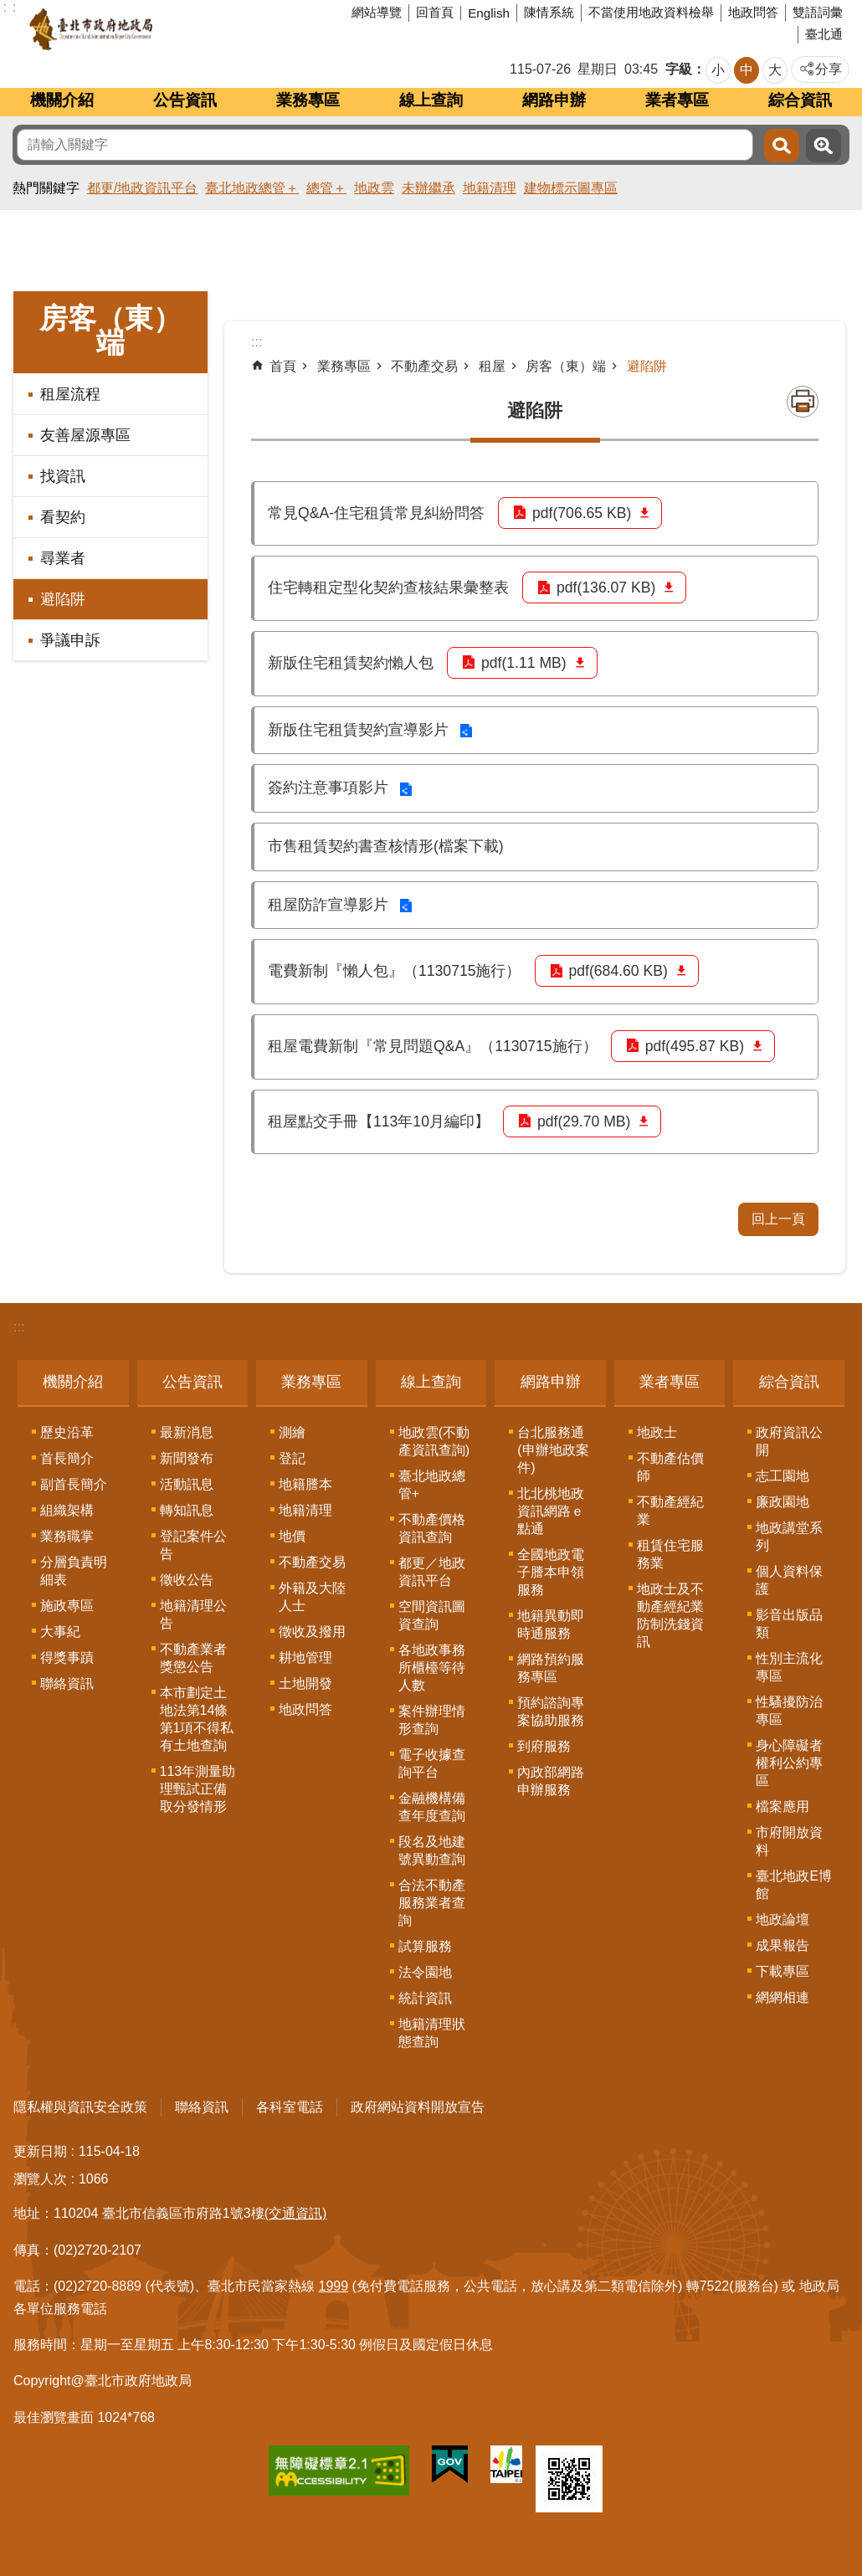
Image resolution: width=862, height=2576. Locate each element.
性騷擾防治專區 (789, 1711)
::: (18, 1327)
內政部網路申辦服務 (550, 1781)
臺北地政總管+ (431, 1485)
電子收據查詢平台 (431, 1763)
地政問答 (753, 12)
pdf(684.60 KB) (618, 970)
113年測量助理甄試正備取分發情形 (198, 1789)
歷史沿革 (67, 1432)
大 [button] (775, 70)
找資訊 (62, 476)
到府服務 (544, 1746)
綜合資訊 (800, 100)
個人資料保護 (789, 1580)
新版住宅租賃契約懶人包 (351, 662)
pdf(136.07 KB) (606, 587)
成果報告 (782, 1945)
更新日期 (40, 2151)
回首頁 (435, 12)
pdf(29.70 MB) (583, 1121)
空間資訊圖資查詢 (431, 1615)
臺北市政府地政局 (154, 29)
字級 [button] (678, 69)
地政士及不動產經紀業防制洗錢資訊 (670, 1615)
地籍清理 (489, 188)
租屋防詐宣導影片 (328, 904)
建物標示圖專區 (571, 188)
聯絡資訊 (67, 1683)
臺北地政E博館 (794, 1885)
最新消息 (186, 1432)
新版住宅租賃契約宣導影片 (358, 729)
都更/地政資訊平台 (142, 188)
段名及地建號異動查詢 (431, 1850)
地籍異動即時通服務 (550, 1624)
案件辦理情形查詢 (431, 1720)
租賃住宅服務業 (670, 1554)
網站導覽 (376, 12)
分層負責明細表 (73, 1571)
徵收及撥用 (312, 1631)
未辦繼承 (428, 188)
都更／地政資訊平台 (431, 1572)
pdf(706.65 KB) (581, 513)
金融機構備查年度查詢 (431, 1807)
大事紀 (60, 1631)
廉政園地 (782, 1502)
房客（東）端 (110, 330)
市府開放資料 (789, 1841)
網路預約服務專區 (550, 1668)
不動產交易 (424, 366)
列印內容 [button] (802, 402)
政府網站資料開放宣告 (418, 2107)
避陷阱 (62, 599)
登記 (292, 1458)
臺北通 (824, 34)
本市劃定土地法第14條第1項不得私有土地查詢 (197, 1719)
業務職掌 (67, 1536)
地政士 (657, 1432)
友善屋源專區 (85, 435)
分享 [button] (828, 69)
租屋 (492, 366)
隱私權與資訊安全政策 (80, 2107)
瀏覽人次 (40, 2179)
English (489, 13)
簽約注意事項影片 (328, 787)
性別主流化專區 (789, 1667)
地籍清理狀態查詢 (431, 2033)
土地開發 (305, 1683)
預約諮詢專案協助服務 (550, 1711)
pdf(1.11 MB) (524, 662)
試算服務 (425, 1946)
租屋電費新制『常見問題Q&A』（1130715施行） (433, 1046)
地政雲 (374, 188)
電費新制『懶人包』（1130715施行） (394, 970)
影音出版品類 (789, 1624)
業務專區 (308, 100)
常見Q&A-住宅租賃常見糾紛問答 (376, 513)
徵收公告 (186, 1580)
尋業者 (62, 558)
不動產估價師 (670, 1467)
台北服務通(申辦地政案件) (552, 1450)
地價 (292, 1536)
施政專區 (67, 1605)
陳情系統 (549, 12)
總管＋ (326, 188)
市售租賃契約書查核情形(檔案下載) (386, 846)
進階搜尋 (823, 145)
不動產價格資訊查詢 (431, 1528)
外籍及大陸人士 (312, 1597)
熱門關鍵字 (46, 188)
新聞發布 (186, 1458)
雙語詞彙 (818, 12)
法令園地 (425, 1972)
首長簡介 (67, 1458)
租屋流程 (70, 394)
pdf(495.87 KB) (694, 1046)
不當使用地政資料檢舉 (651, 12)
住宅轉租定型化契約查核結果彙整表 (388, 587)
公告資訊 (185, 100)
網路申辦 (554, 100)
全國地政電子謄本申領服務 (550, 1572)
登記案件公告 (193, 1545)
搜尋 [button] (781, 145)
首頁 (282, 366)
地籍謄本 (305, 1484)
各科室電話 (289, 2107)
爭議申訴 (70, 640)
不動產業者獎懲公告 (193, 1658)
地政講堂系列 (789, 1536)
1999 (334, 2286)
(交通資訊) (295, 2213)
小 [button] (718, 70)
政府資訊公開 (789, 1441)
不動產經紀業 (670, 1511)
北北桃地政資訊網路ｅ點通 (550, 1511)
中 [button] (746, 70)
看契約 (62, 517)
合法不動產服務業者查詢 (431, 1902)
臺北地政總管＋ (252, 188)
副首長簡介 (73, 1484)
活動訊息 (186, 1484)
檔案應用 (782, 1806)
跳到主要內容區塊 (8, 8)
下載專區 (782, 1971)
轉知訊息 (186, 1510)
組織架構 (67, 1510)
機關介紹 (62, 100)
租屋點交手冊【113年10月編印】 (379, 1121)
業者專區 (677, 100)
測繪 (292, 1432)
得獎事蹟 (67, 1657)
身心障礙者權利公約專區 (789, 1763)
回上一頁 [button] (778, 1219)
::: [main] (256, 342)
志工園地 (782, 1476)
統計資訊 (425, 1998)
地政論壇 (782, 1919)
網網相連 (782, 1997)
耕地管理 (305, 1657)
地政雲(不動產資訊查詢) (433, 1441)
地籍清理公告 (193, 1614)
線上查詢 (431, 100)
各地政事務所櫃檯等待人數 (431, 1667)
